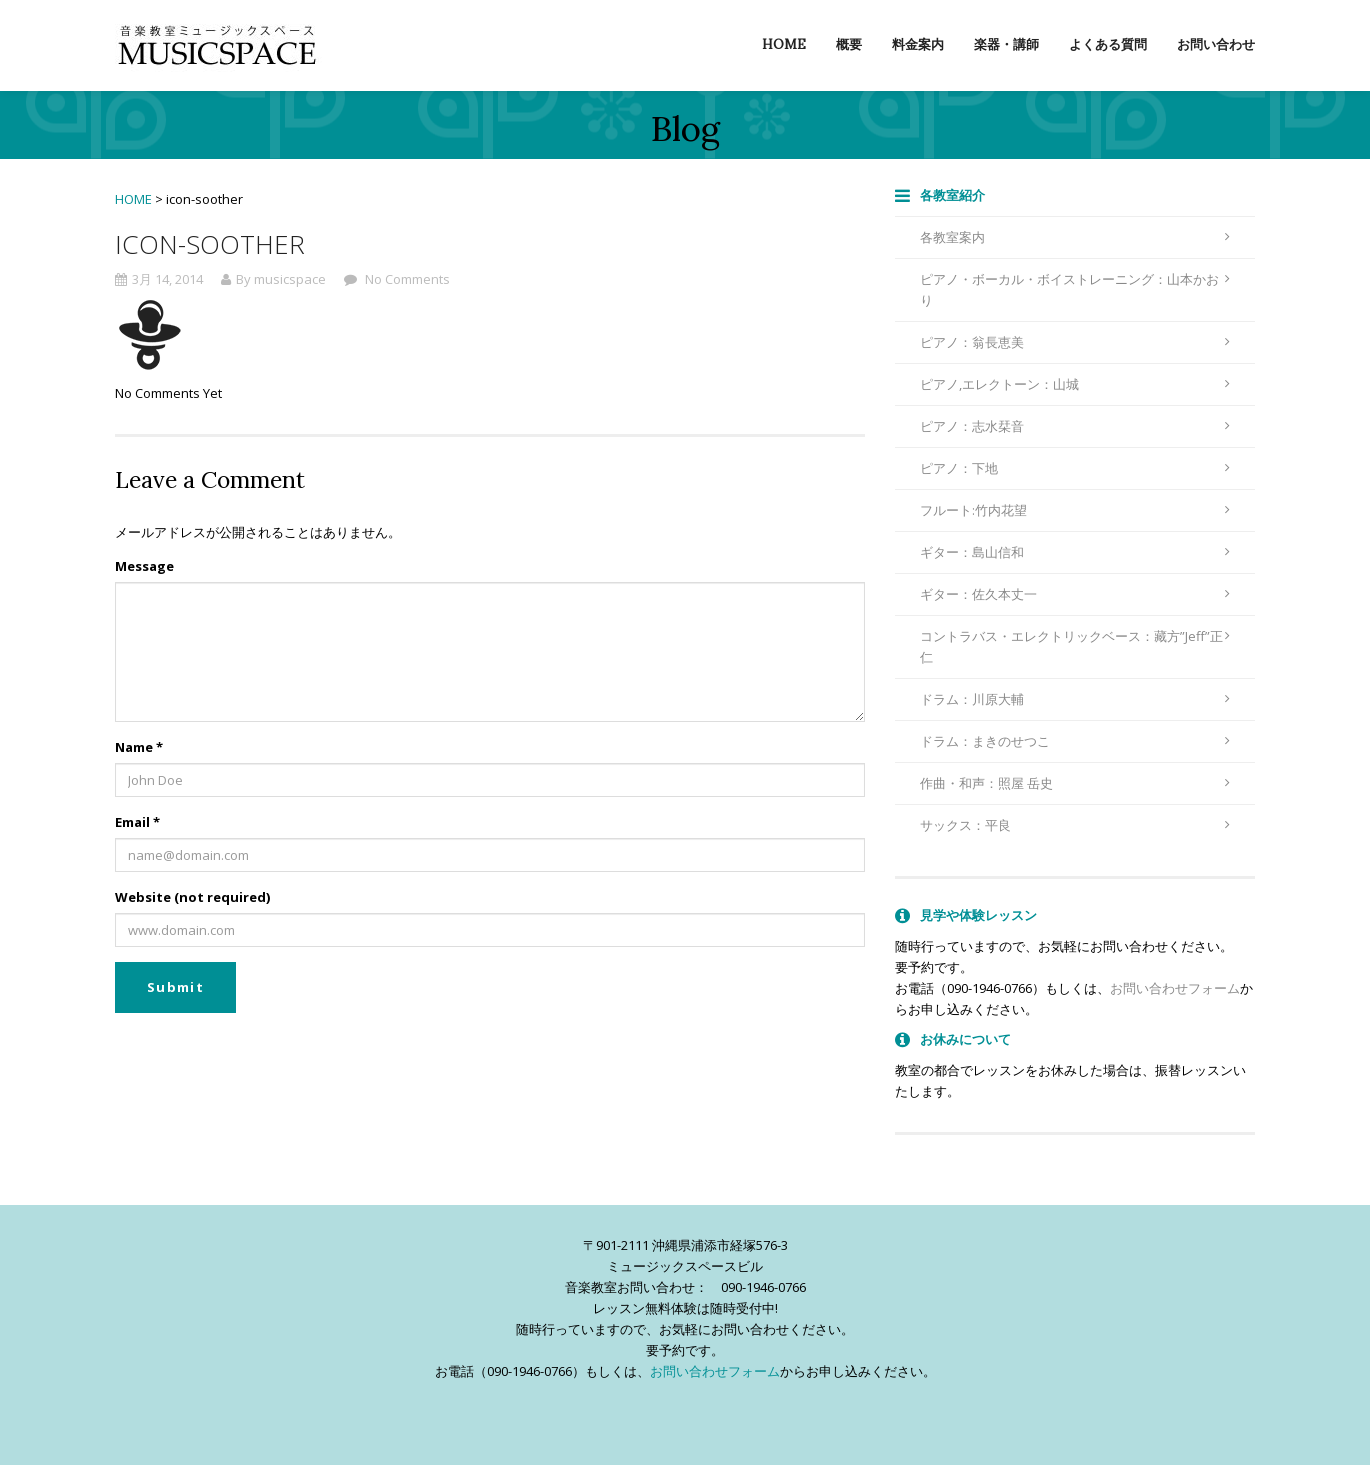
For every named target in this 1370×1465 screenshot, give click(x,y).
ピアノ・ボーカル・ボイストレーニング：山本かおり (1075, 289)
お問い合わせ (1216, 44)
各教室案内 (1075, 237)
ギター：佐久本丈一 (1075, 594)
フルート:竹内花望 (1075, 510)
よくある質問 (1108, 44)
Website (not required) (192, 897)
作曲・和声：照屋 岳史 (1075, 783)
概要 (849, 44)
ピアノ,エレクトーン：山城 (1075, 384)
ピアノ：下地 (1075, 468)
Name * (139, 747)
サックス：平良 (1075, 825)
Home (784, 44)
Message (144, 566)
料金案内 (918, 44)
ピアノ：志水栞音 (1075, 426)
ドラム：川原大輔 (1075, 699)
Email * (137, 822)
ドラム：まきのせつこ (1075, 741)
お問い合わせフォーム (1175, 988)
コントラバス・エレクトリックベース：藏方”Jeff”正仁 (1075, 646)
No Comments (406, 279)
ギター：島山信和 (1075, 552)
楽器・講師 (1006, 44)
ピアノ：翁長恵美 (1075, 342)
